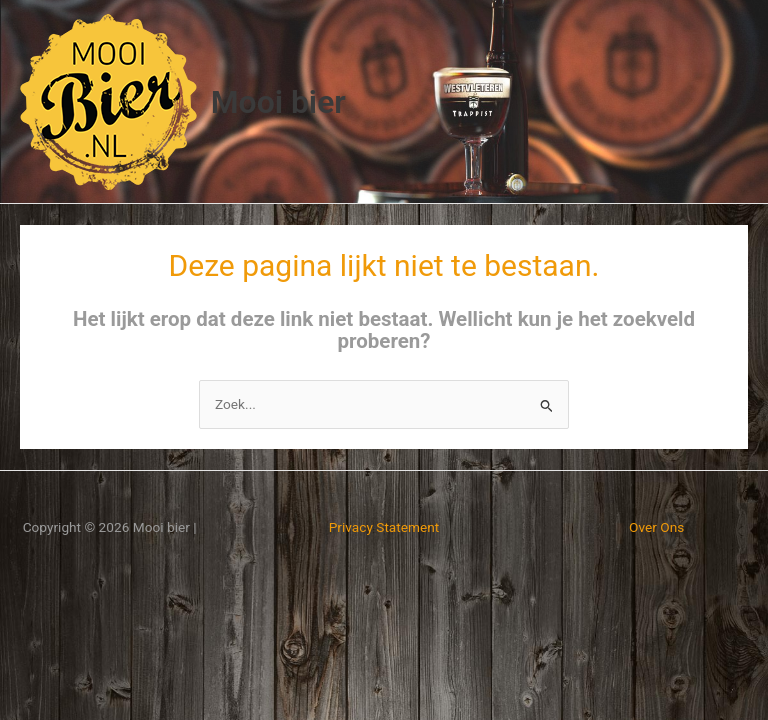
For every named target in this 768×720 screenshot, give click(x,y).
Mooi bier (278, 102)
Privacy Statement (384, 527)
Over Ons (656, 527)
